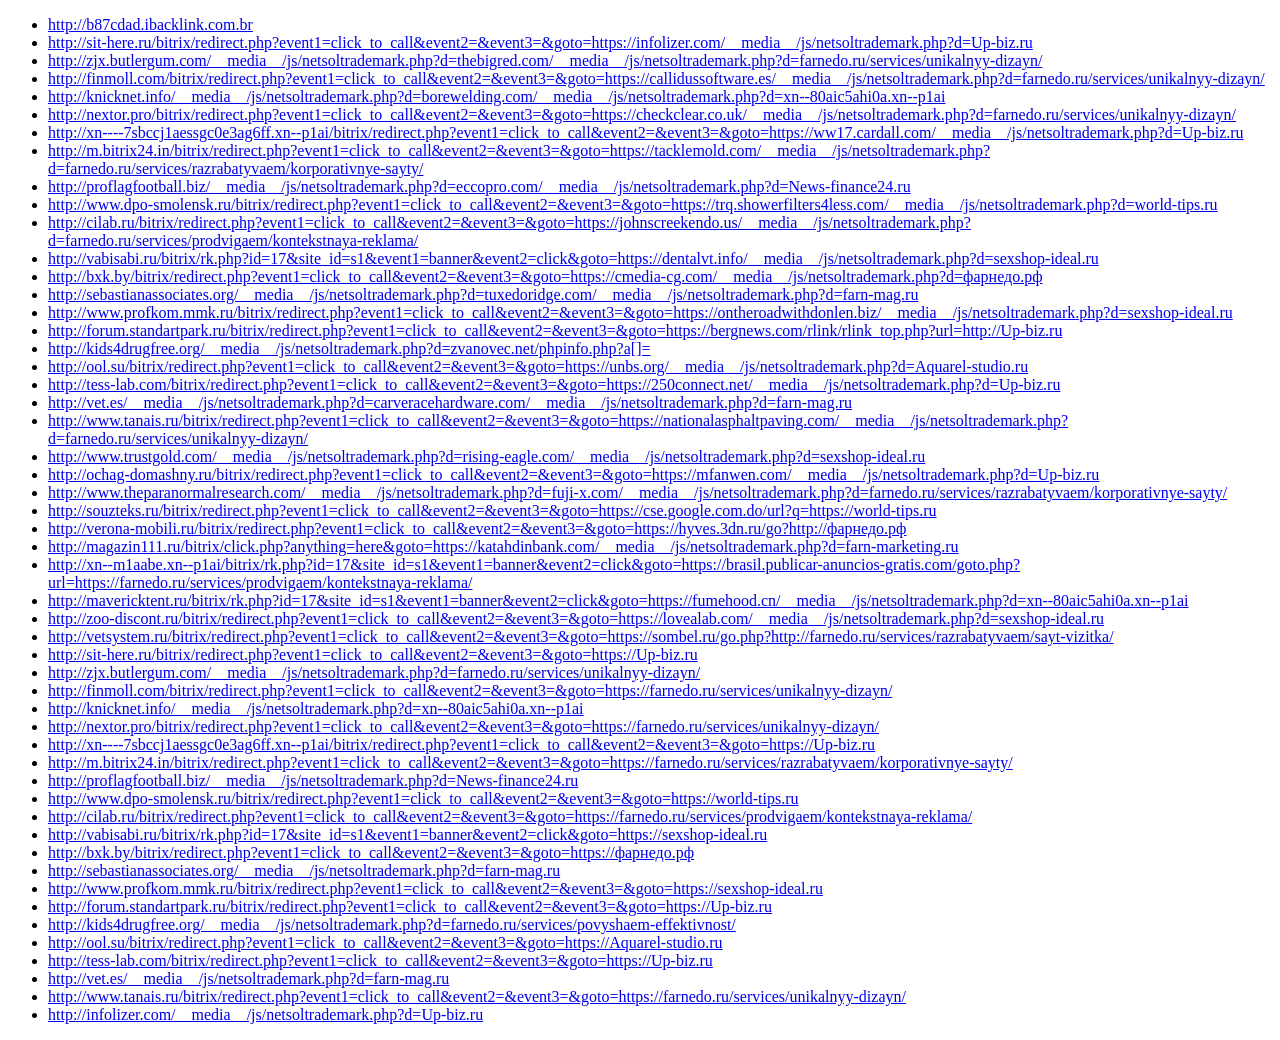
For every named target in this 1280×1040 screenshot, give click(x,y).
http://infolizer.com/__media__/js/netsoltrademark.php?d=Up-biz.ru (265, 1014)
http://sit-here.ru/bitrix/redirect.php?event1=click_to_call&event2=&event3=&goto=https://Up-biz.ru (373, 654)
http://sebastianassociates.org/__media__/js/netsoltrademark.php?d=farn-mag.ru (304, 870)
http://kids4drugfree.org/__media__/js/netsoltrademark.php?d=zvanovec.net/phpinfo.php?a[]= (349, 348)
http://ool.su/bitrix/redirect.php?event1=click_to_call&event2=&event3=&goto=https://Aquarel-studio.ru (385, 942)
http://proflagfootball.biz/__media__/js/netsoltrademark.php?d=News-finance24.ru (313, 780)
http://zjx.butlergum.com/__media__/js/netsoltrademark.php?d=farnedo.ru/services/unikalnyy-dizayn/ (374, 672)
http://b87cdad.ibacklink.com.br (150, 24)
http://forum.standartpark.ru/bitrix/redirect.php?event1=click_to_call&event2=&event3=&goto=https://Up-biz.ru (410, 906)
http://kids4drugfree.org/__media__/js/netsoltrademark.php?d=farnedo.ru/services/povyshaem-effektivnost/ (392, 924)
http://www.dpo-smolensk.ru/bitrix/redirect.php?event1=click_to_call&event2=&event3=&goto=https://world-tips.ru (423, 798)
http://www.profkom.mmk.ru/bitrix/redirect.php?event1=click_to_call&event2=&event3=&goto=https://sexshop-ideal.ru (435, 888)
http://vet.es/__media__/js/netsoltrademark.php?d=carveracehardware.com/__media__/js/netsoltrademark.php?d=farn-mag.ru (450, 402)
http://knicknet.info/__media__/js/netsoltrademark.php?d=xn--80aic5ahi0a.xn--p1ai (316, 708)
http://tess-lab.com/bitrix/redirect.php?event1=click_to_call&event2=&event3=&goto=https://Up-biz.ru (380, 960)
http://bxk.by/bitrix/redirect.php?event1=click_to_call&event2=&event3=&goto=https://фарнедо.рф (371, 852)
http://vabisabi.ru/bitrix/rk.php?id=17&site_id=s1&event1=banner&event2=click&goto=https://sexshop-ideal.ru (407, 834)
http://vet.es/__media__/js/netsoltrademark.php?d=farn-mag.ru (248, 978)
